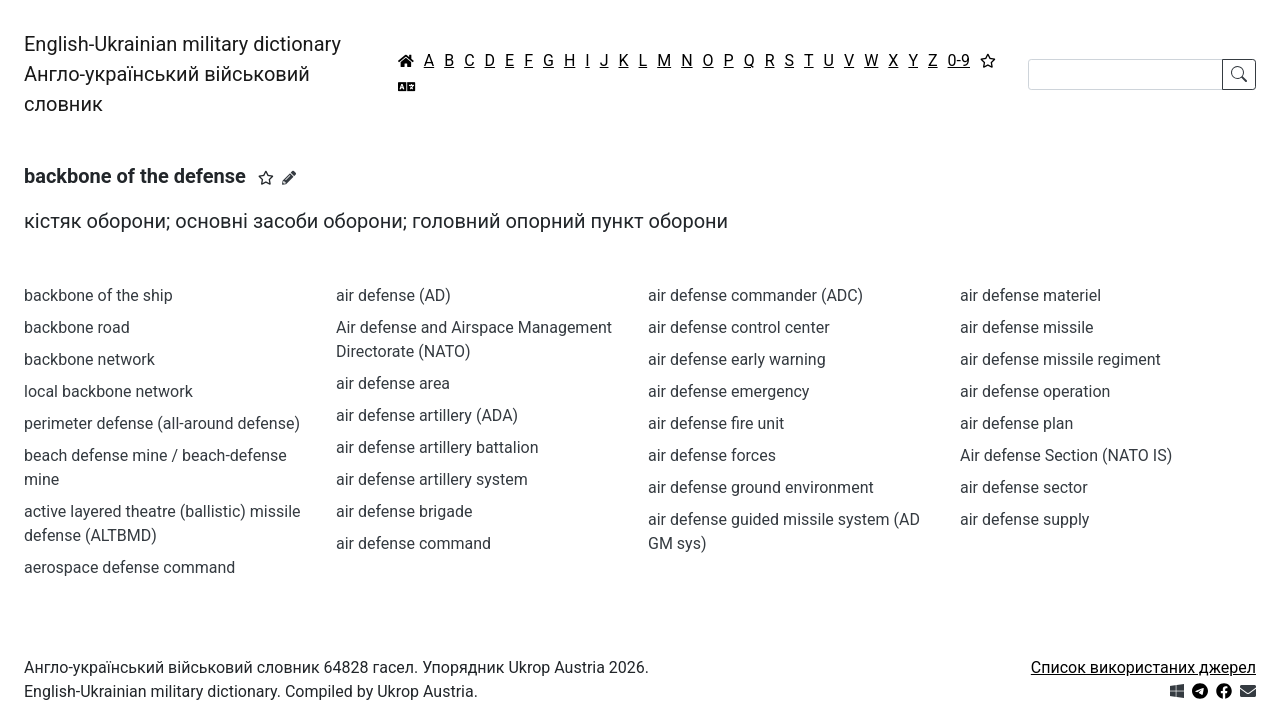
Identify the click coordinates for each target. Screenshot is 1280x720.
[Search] (1125, 74)
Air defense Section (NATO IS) (1066, 455)
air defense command (413, 543)
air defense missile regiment (1060, 359)
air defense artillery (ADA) (427, 415)
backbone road (77, 327)
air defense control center (739, 327)
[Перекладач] (407, 87)
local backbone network (108, 391)
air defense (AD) (393, 295)
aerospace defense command (129, 567)
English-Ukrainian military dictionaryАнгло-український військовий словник (182, 74)
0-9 (959, 60)
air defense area (393, 383)
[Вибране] (988, 61)
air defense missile (1027, 327)
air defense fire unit (716, 423)
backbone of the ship (98, 295)
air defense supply (1024, 519)
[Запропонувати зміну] (289, 178)
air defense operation (1035, 391)
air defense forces (712, 455)
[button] (266, 178)
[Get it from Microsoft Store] (1177, 691)
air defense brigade (404, 511)
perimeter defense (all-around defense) (162, 423)
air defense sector (1024, 487)
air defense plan (1016, 423)
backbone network (89, 359)
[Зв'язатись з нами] (1248, 691)
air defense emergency (728, 391)
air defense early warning (737, 359)
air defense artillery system (432, 479)
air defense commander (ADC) (755, 295)
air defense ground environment (761, 487)
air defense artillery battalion (437, 447)
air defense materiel (1030, 295)
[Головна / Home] (406, 61)
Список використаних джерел (1143, 667)
